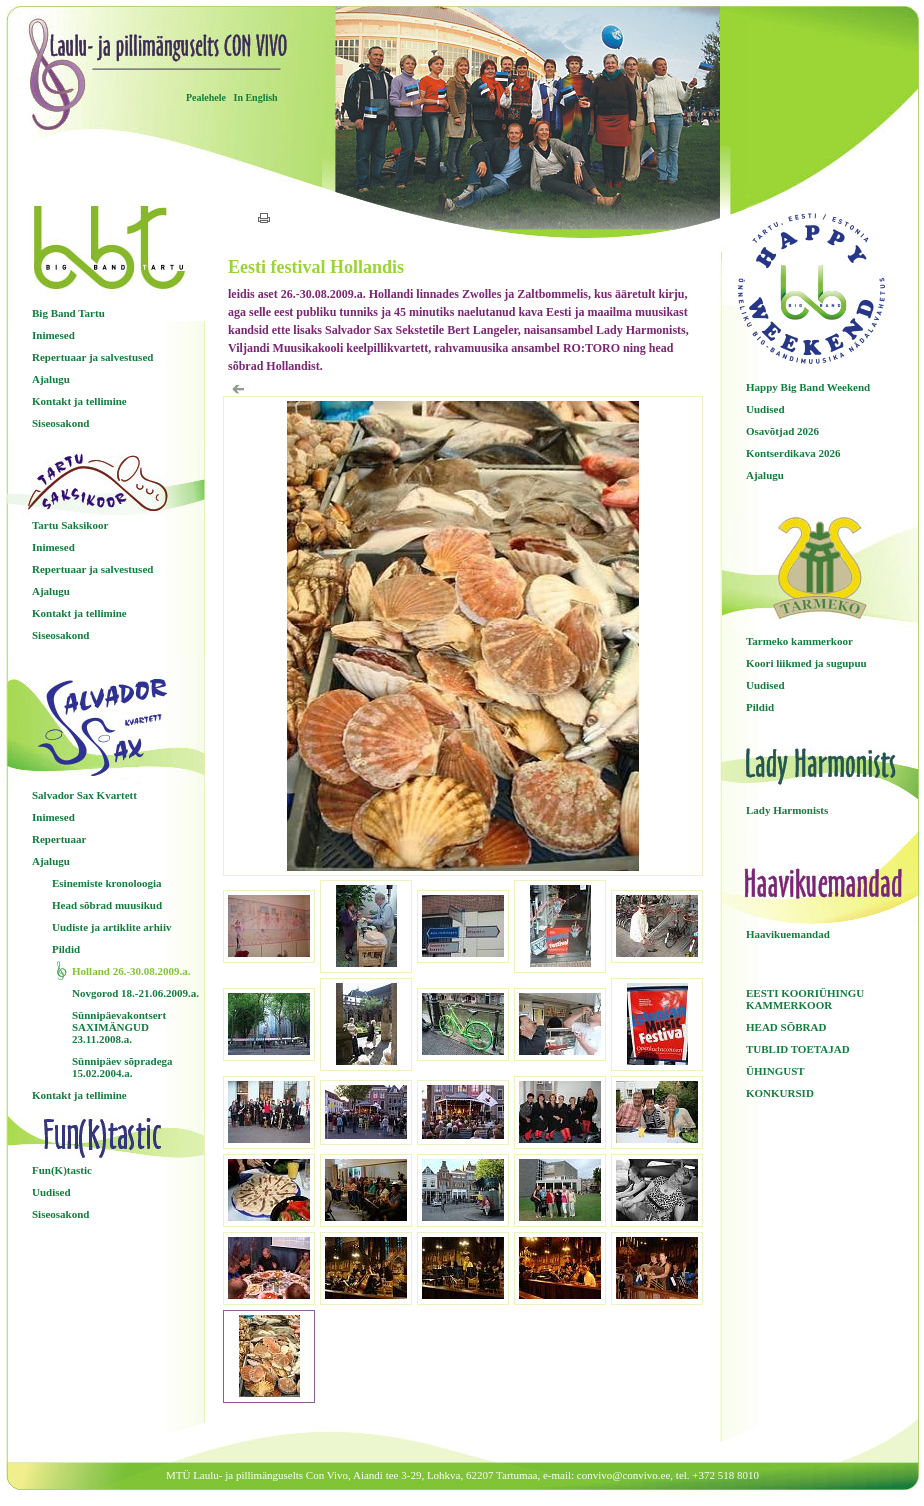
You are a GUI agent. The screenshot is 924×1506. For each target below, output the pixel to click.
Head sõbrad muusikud (107, 905)
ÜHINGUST (775, 1071)
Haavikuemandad (788, 934)
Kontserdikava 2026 (793, 453)
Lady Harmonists (787, 810)
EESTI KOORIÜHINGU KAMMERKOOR (805, 999)
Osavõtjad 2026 (782, 431)
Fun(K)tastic (62, 1170)
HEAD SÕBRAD (786, 1027)
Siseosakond (60, 423)
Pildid (66, 949)
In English (255, 97)
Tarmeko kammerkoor (799, 641)
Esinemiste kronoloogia (107, 883)
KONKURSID (780, 1093)
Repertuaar (59, 839)
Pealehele (206, 97)
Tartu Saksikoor (70, 525)
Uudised (51, 1192)
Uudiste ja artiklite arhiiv (111, 927)
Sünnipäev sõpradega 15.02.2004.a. (122, 1067)
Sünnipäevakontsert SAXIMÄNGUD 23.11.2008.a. (119, 1027)
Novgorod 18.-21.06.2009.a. (135, 993)
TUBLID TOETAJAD (798, 1049)
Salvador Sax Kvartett (84, 795)
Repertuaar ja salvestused (92, 357)
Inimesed (53, 335)
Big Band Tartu (68, 313)
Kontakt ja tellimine (79, 401)
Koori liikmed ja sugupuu (806, 663)
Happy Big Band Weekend (808, 387)
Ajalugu (51, 379)
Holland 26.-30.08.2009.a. (131, 971)
